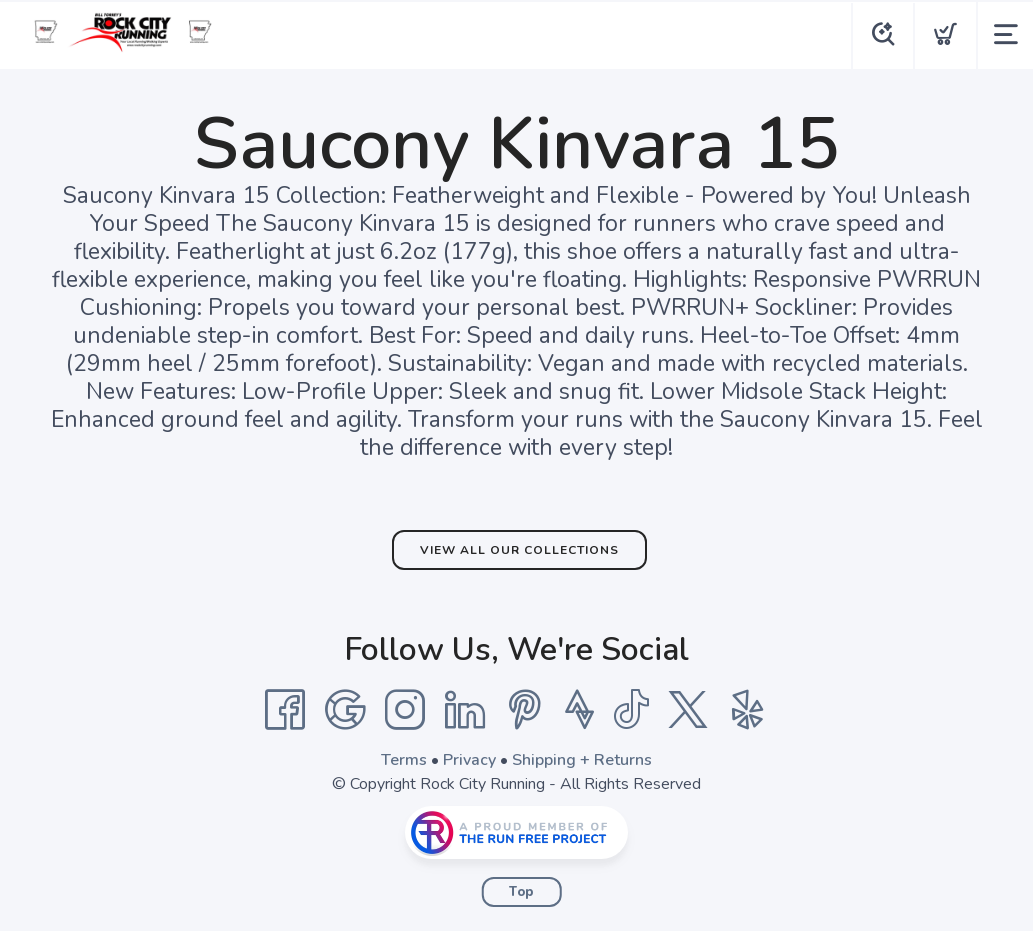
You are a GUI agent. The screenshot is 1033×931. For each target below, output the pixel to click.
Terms (404, 760)
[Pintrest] (525, 710)
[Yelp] (748, 710)
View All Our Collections (519, 550)
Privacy (469, 760)
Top (521, 892)
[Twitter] (688, 710)
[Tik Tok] (631, 710)
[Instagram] (405, 710)
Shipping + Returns (582, 760)
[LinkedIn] (465, 710)
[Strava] (579, 710)
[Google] (345, 710)
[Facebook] (285, 710)
